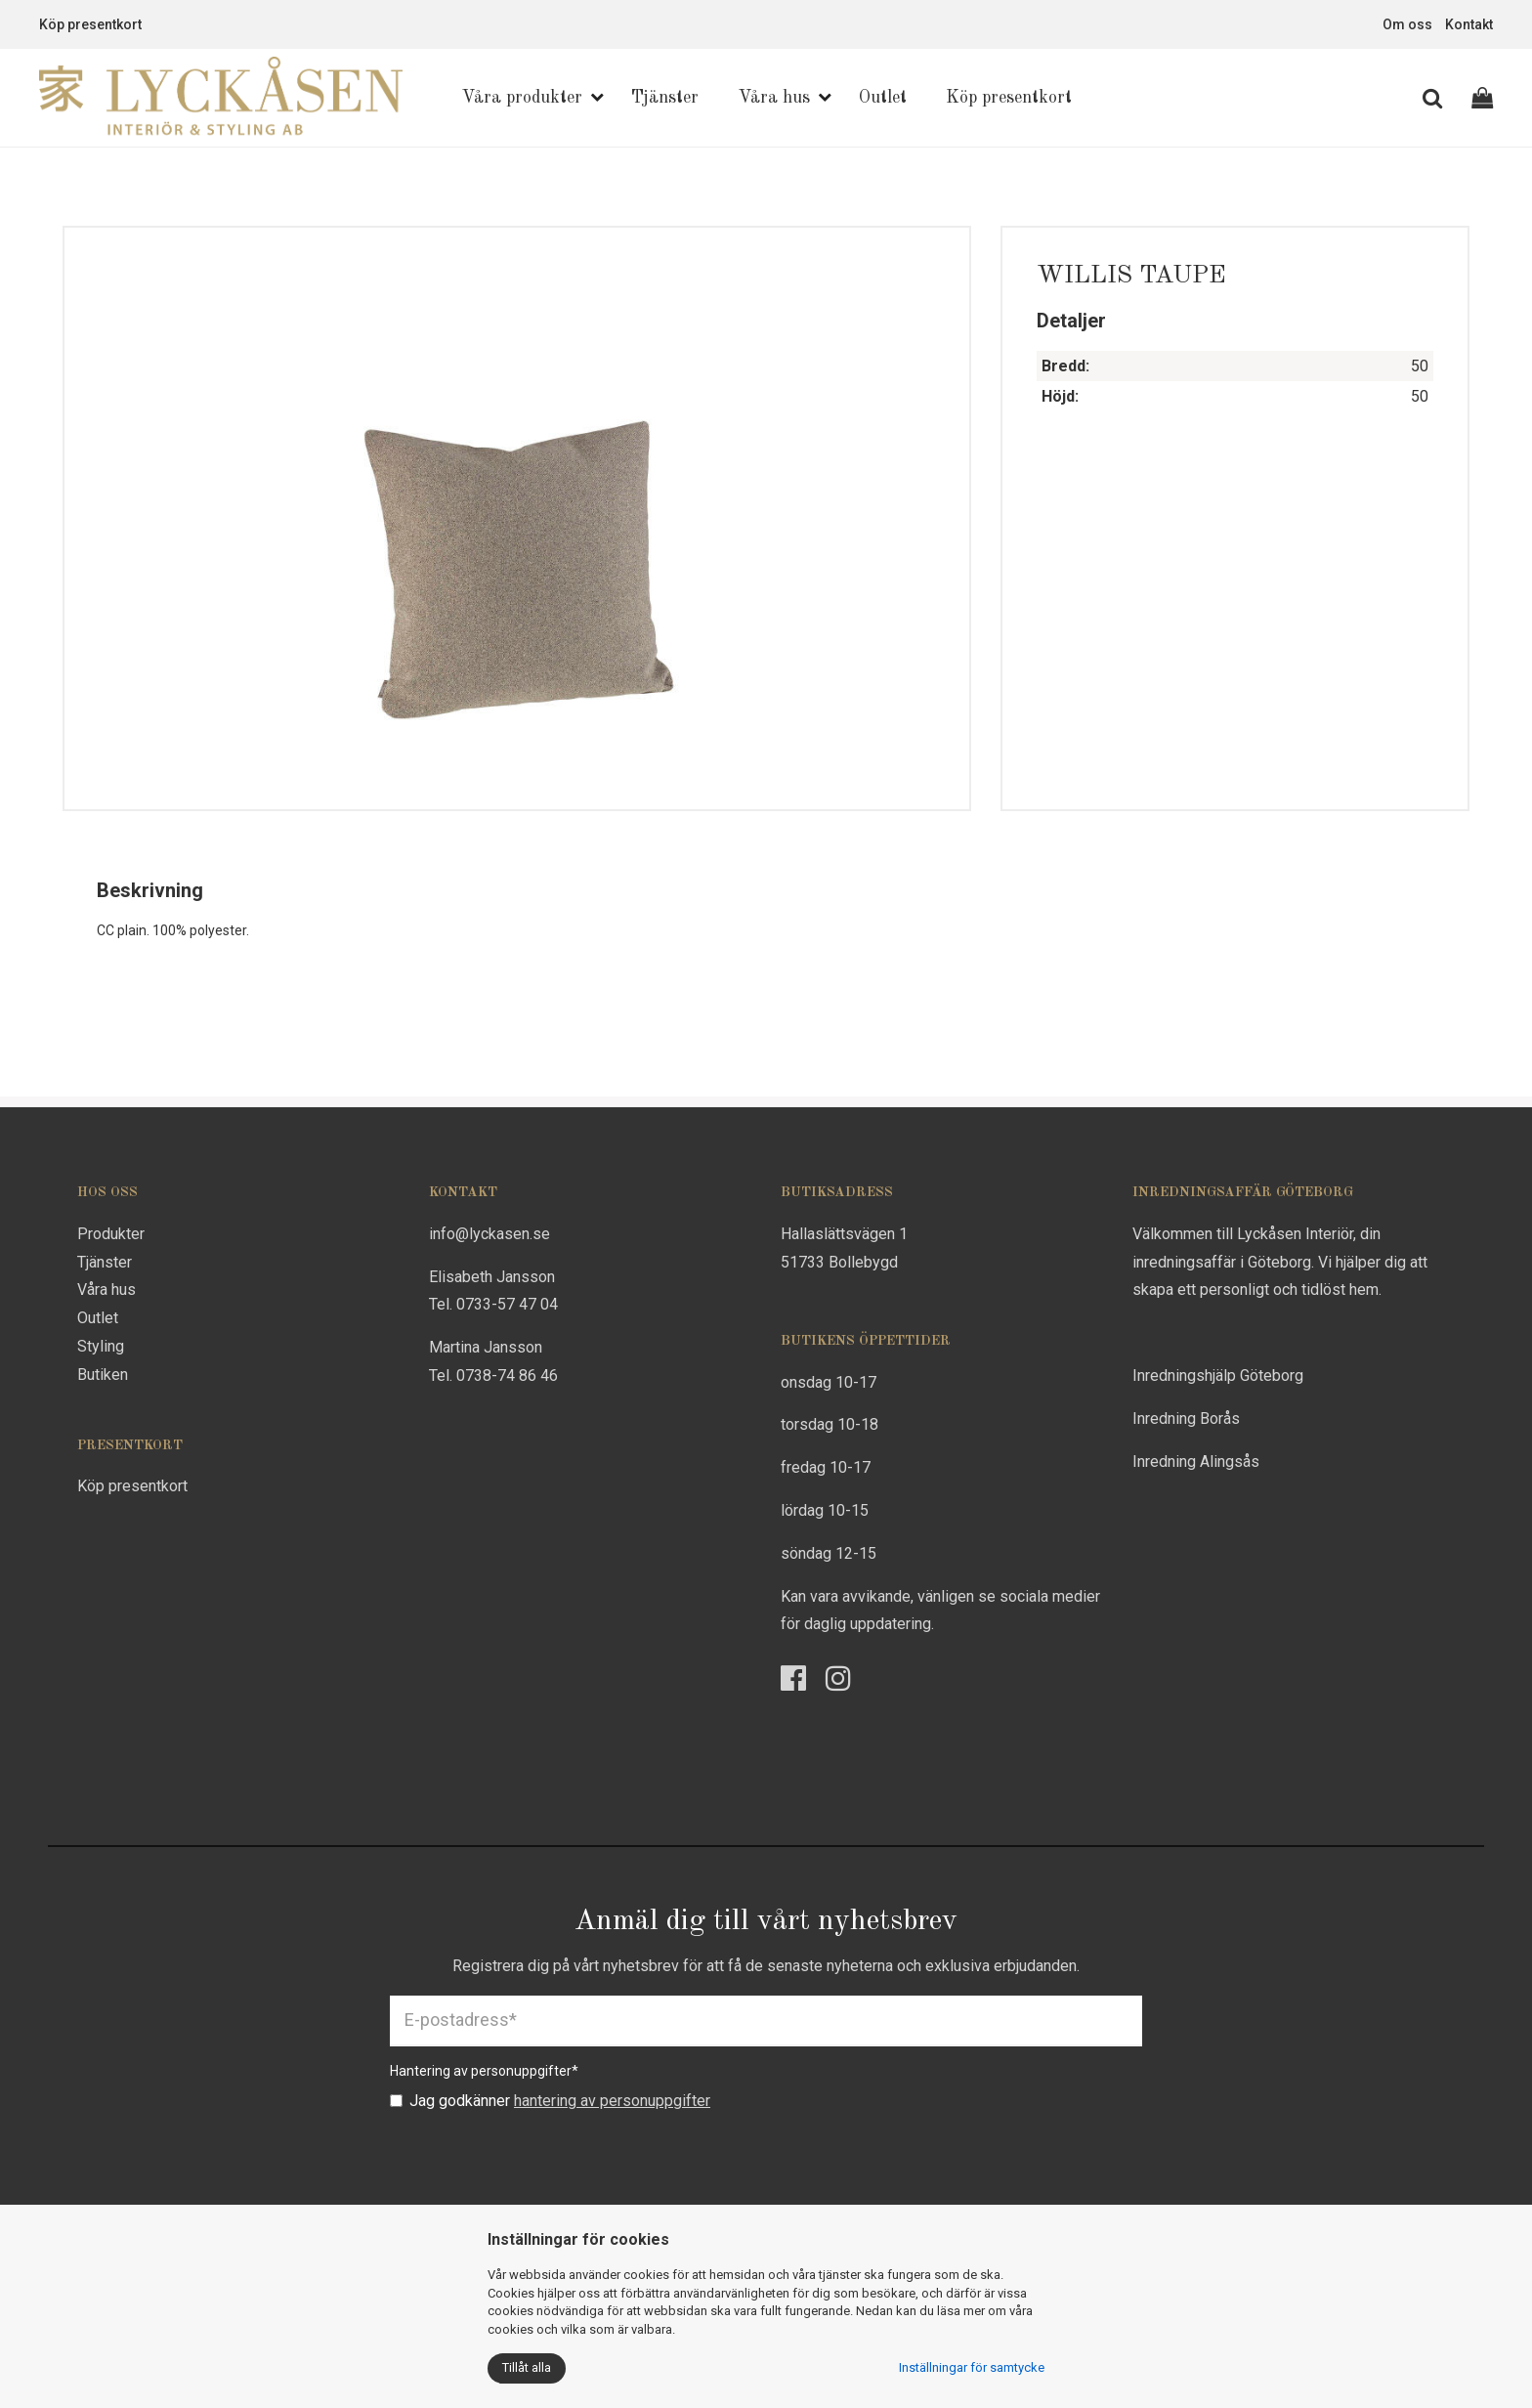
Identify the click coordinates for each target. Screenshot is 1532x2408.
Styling (100, 1346)
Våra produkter (521, 98)
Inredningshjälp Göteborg (1217, 1375)
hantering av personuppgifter (612, 2100)
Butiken (102, 1374)
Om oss (1407, 24)
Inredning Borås (1186, 1418)
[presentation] (538, 2160)
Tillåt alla (526, 2367)
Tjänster (665, 98)
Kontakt (1469, 24)
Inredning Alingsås (1195, 1461)
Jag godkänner (550, 2100)
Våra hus (774, 98)
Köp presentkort (90, 24)
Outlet (883, 98)
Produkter (111, 1234)
